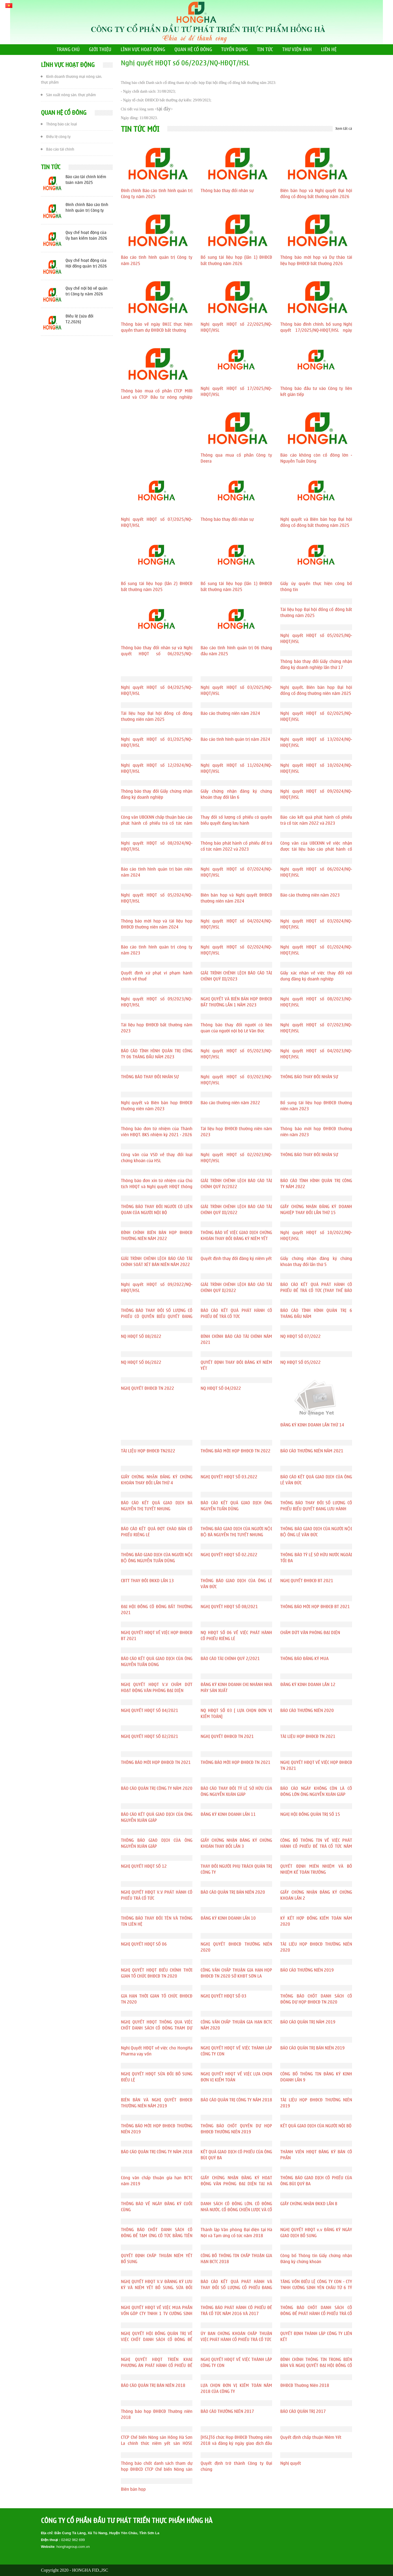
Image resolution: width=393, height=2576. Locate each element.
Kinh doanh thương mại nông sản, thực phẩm (71, 78)
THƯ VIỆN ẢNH (297, 49)
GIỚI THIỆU (100, 49)
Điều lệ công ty (56, 136)
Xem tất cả (343, 128)
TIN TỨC (265, 49)
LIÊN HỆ (329, 49)
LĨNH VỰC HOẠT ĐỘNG (143, 49)
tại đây (164, 108)
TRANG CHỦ (68, 49)
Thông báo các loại (59, 123)
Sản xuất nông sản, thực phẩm (68, 94)
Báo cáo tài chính (57, 148)
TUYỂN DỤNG (234, 49)
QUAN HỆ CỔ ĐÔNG (193, 49)
